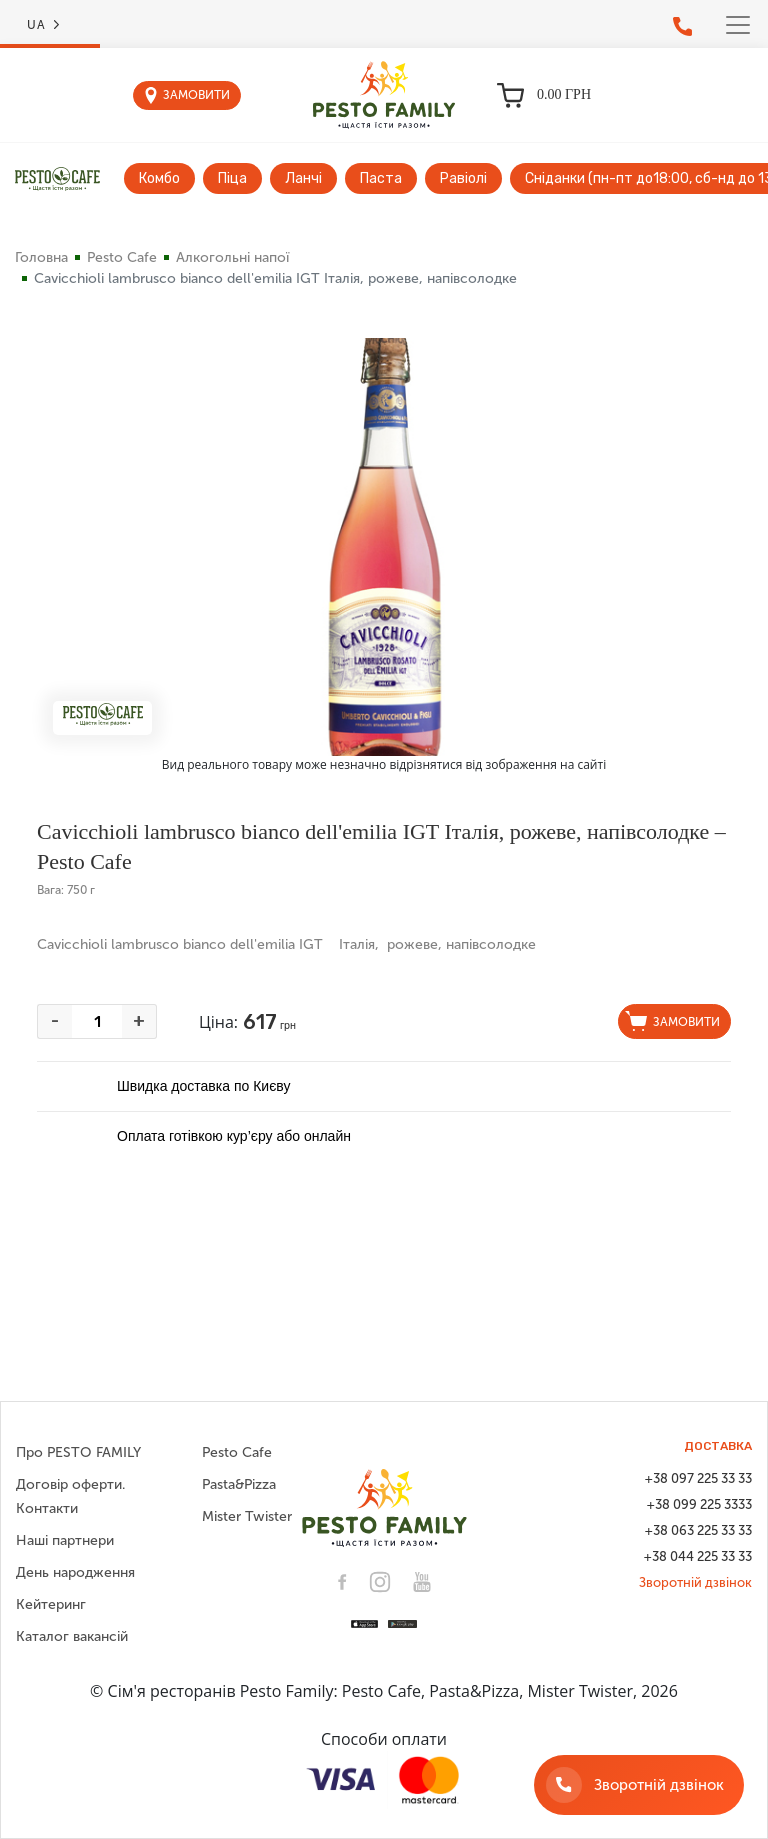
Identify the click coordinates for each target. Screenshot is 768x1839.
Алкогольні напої (232, 257)
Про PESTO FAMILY (78, 1452)
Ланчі (303, 178)
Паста (381, 178)
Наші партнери (65, 1540)
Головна (41, 257)
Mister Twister (247, 1516)
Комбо (159, 178)
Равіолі (463, 178)
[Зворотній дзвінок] (639, 1785)
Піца (232, 178)
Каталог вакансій (72, 1636)
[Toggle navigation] (738, 25)
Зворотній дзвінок (695, 1582)
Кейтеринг (51, 1604)
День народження (75, 1572)
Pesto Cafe (122, 257)
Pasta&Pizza (239, 1484)
